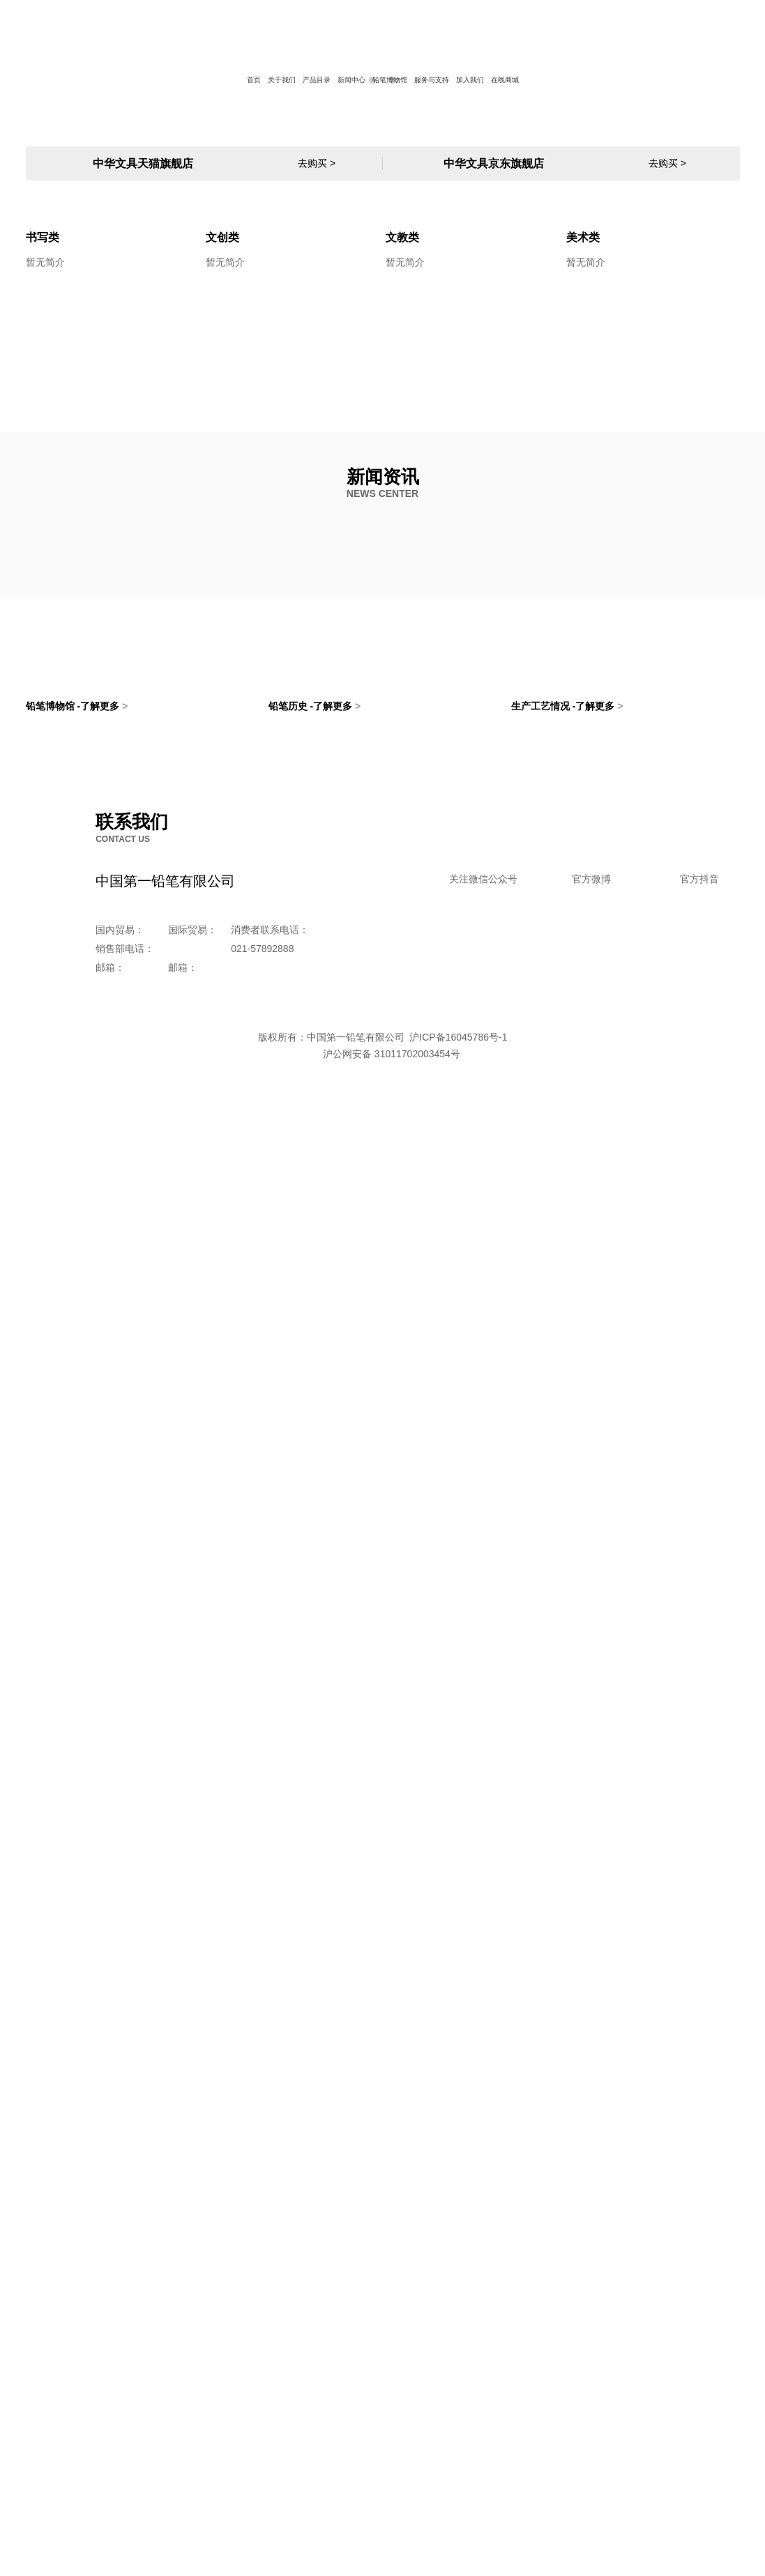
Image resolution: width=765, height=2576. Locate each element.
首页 (254, 80)
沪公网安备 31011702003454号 (382, 2532)
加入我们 (470, 80)
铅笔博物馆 (389, 80)
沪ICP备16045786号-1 (457, 2516)
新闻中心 (351, 80)
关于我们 (282, 80)
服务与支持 (431, 80)
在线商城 (505, 80)
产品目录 (317, 80)
